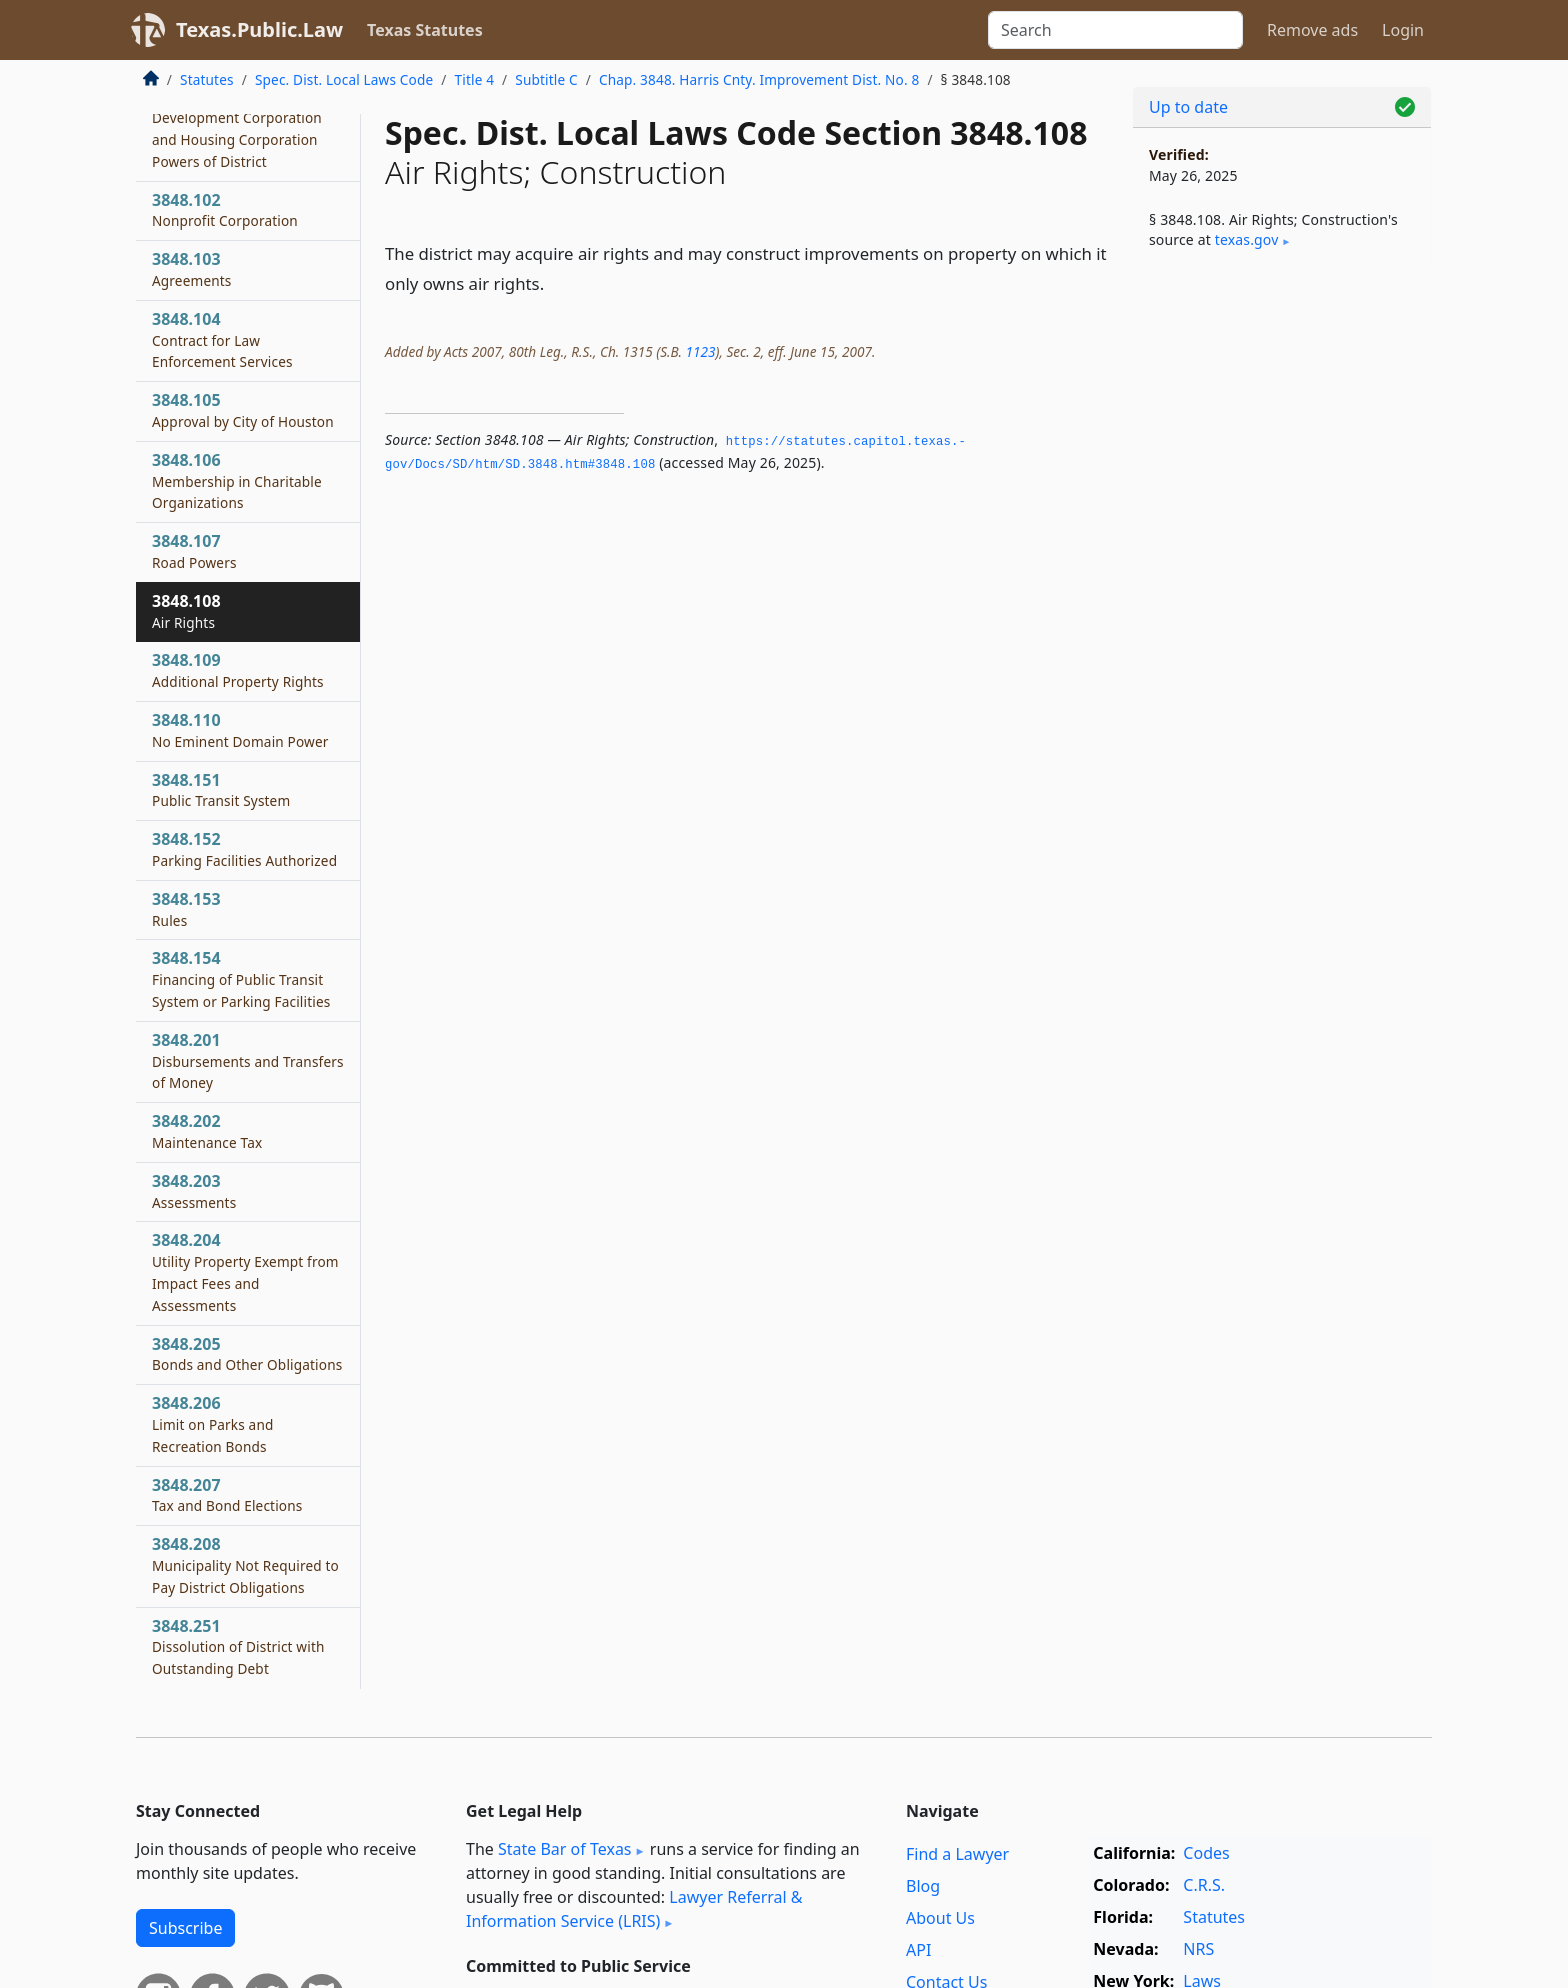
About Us (940, 1918)
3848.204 (245, 1271)
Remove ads (1312, 30)
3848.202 (207, 1131)
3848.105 (243, 410)
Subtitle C (546, 79)
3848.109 (238, 670)
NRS (1198, 1949)
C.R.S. (1204, 1885)
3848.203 (194, 1191)
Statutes (207, 79)
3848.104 (222, 340)
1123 (700, 351)
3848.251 (238, 1647)
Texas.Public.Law (259, 29)
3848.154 (241, 979)
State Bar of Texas (565, 1849)
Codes (1206, 1853)
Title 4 (475, 79)
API (918, 1950)
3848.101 (237, 128)
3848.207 (227, 1495)
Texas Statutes (425, 30)
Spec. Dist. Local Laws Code (344, 79)
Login (1403, 30)
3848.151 (221, 790)
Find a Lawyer (957, 1854)
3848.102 (225, 210)
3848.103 (192, 269)
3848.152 (244, 849)
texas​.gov (1247, 239)
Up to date (1188, 107)
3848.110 (240, 730)
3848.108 (186, 611)
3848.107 (194, 551)
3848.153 (186, 909)
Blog (923, 1886)
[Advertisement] (1282, 596)
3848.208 (245, 1565)
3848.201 (248, 1061)
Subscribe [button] (185, 1928)
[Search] (1115, 30)
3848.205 (247, 1354)
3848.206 (213, 1424)
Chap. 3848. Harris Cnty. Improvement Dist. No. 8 (759, 79)
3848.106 (237, 481)
